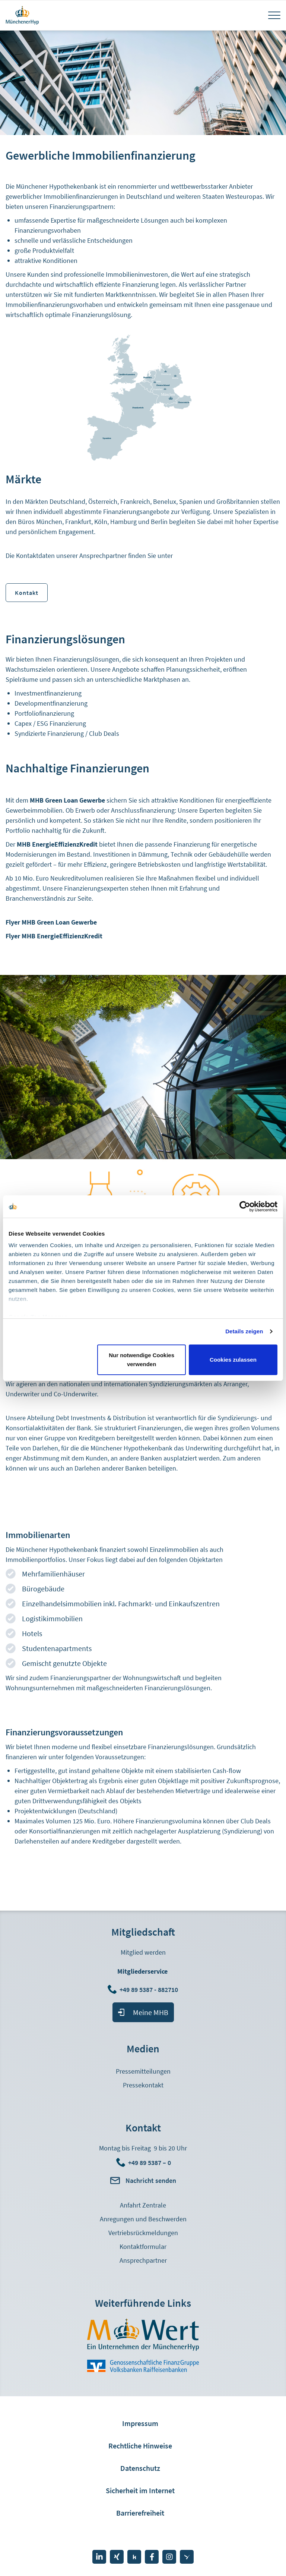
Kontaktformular (143, 2246)
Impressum (140, 2423)
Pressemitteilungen (143, 2071)
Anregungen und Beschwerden (143, 2219)
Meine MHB (150, 2012)
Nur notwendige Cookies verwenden (141, 1359)
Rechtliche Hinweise (140, 2445)
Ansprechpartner (143, 2260)
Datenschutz (140, 2468)
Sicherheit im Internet (140, 2490)
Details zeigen (244, 1331)
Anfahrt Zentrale (143, 2205)
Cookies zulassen (233, 1359)
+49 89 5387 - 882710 (149, 1989)
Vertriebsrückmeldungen (143, 2232)
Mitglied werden (143, 1952)
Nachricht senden (150, 2180)
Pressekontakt (143, 2085)
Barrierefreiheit (140, 2512)
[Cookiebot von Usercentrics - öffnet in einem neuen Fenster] (244, 1206)
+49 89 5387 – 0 (149, 2162)
